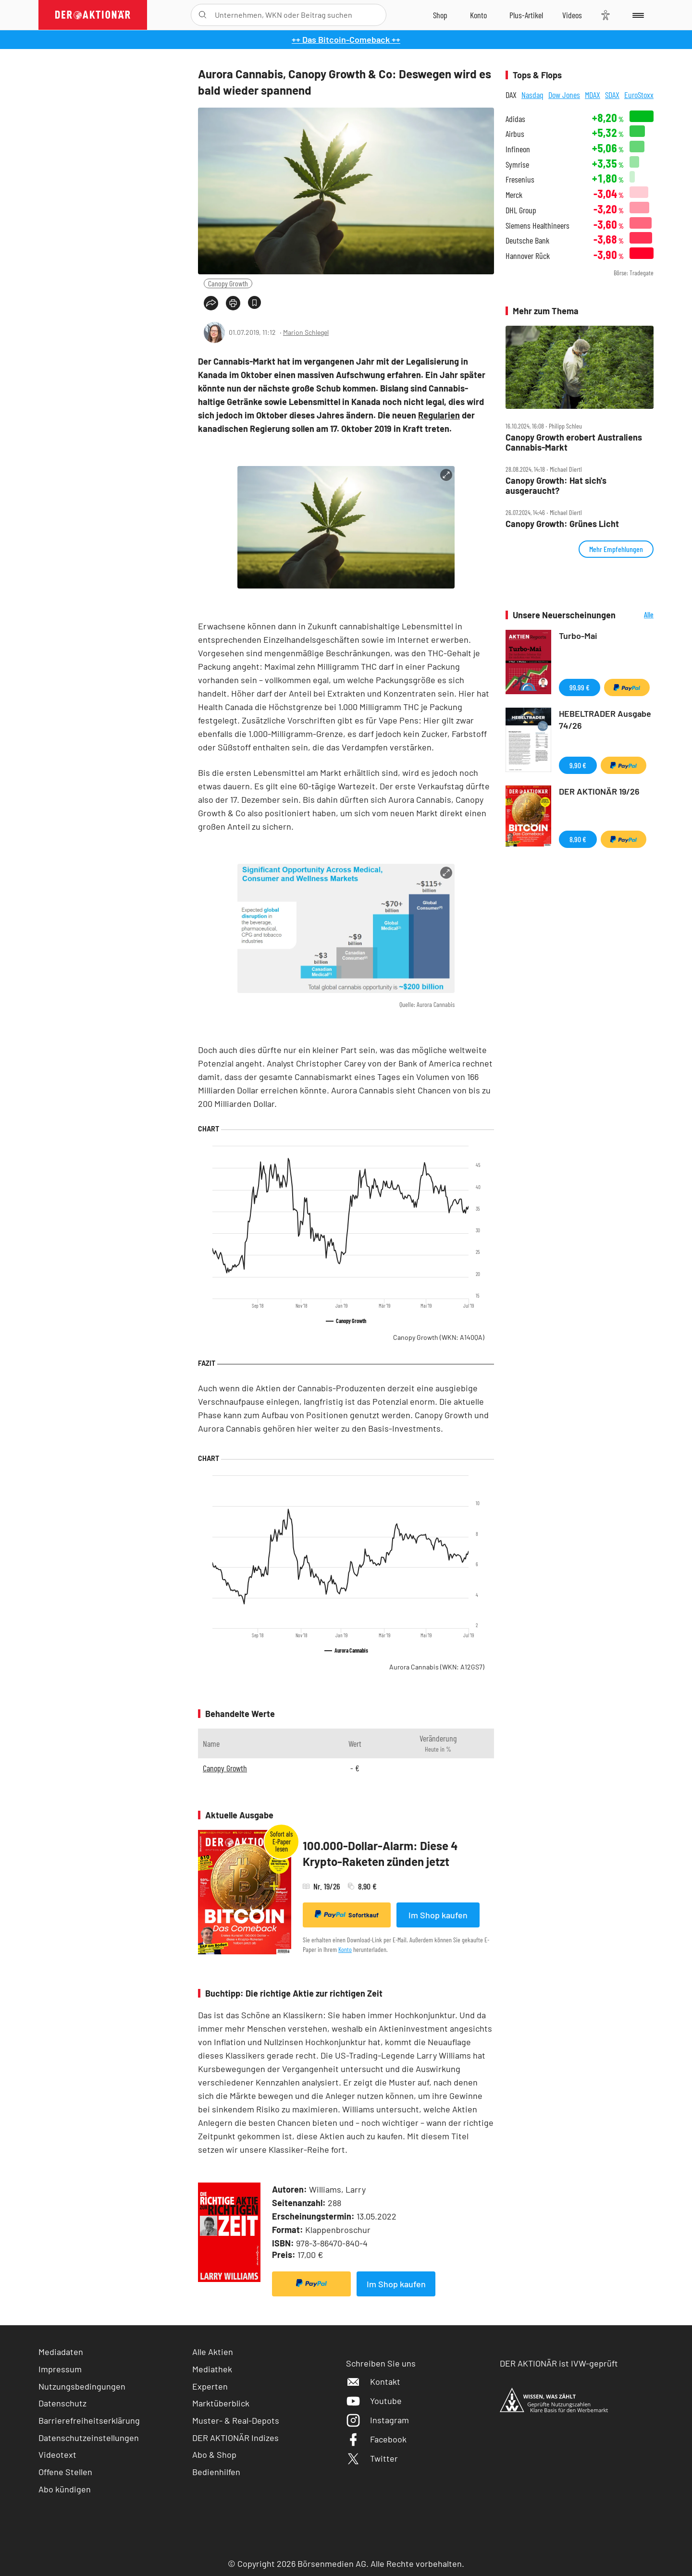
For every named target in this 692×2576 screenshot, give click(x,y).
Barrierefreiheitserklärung (89, 2420)
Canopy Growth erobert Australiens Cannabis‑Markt (574, 442)
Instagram (377, 2420)
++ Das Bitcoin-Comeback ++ (346, 39)
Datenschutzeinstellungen (88, 2438)
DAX (511, 94)
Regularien (439, 415)
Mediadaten (60, 2351)
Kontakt (373, 2381)
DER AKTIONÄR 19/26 (599, 791)
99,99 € (579, 687)
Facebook (376, 2439)
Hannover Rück (528, 256)
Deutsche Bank (527, 240)
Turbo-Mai (578, 635)
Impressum (60, 2369)
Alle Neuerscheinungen (637, 615)
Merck (514, 195)
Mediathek (212, 2369)
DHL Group (521, 210)
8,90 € (577, 839)
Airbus (515, 134)
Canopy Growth (228, 283)
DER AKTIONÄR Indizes (235, 2437)
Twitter (372, 2458)
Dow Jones (564, 94)
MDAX (592, 94)
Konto (345, 1949)
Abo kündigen (64, 2489)
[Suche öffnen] (202, 15)
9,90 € (577, 765)
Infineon (518, 149)
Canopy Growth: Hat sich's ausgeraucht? (556, 485)
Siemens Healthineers (537, 226)
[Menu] (636, 15)
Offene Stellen (65, 2471)
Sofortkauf (347, 1914)
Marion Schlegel (306, 332)
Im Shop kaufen (438, 1915)
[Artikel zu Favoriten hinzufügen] (254, 302)
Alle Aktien (212, 2351)
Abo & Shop (214, 2454)
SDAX (612, 94)
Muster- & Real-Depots (235, 2420)
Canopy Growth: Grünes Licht (562, 524)
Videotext (57, 2454)
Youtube (374, 2400)
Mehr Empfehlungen (616, 548)
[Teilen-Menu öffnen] (211, 303)
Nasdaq (532, 94)
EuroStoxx (639, 94)
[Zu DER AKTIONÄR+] (526, 15)
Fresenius (520, 179)
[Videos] (572, 15)
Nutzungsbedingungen (81, 2386)
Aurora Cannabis (436, 1667)
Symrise (517, 164)
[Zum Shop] (440, 15)
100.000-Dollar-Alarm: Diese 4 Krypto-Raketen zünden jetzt (380, 1854)
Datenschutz (62, 2403)
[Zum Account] (478, 15)
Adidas (515, 119)
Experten (210, 2386)
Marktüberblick (220, 2403)
